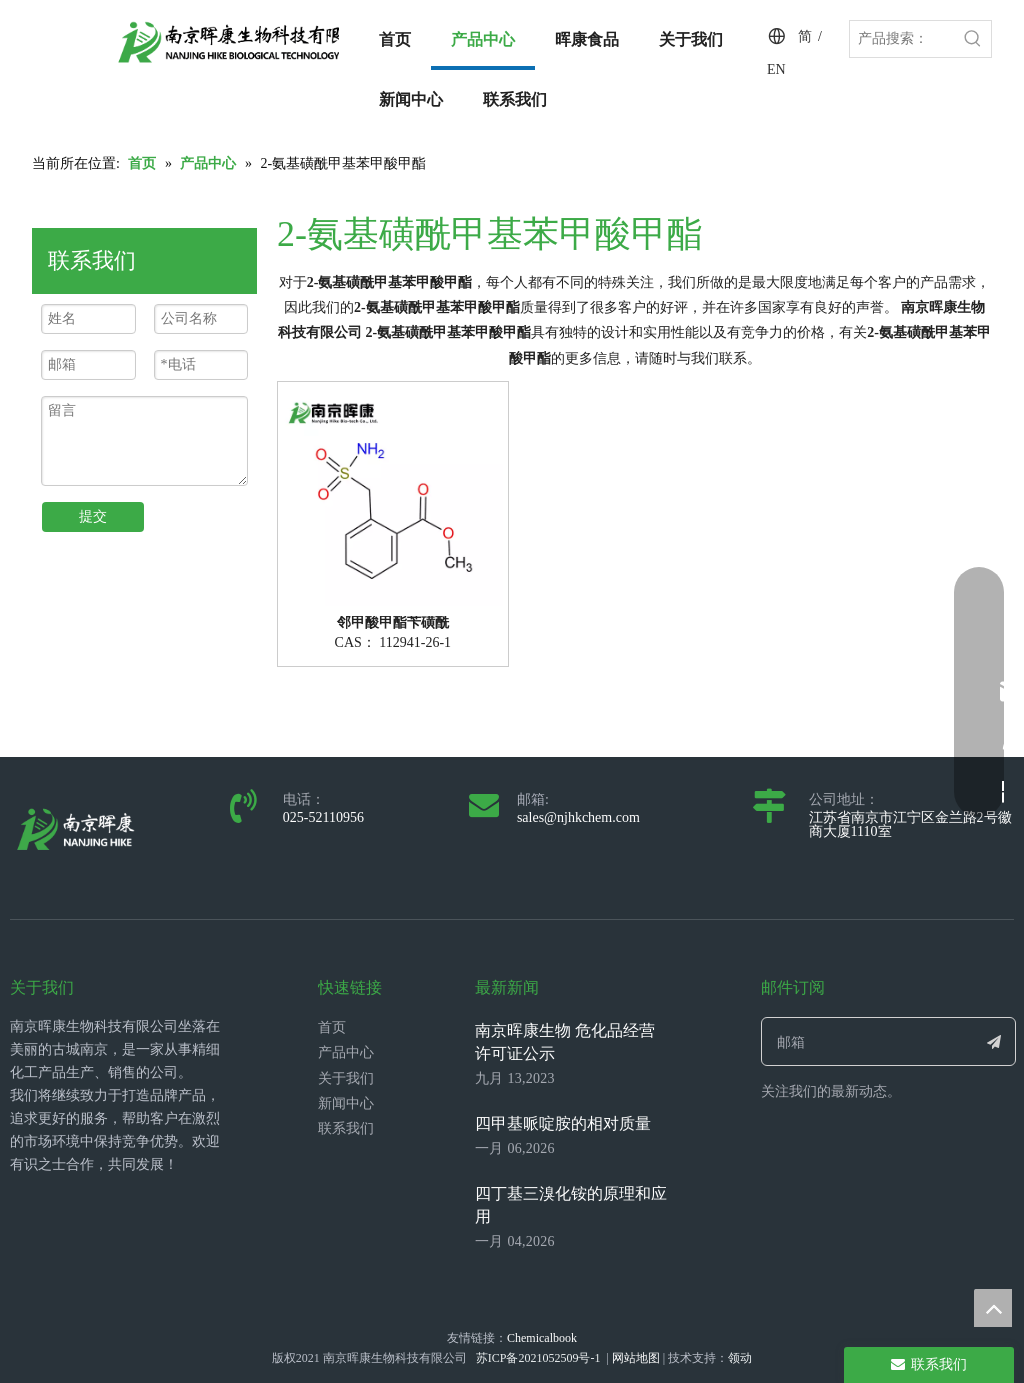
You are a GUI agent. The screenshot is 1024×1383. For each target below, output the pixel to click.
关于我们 (346, 1078)
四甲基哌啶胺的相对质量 (563, 1123)
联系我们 (346, 1128)
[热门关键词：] (973, 39)
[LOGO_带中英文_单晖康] (248, 42)
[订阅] (994, 1041)
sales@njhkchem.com (578, 817)
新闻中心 (346, 1103)
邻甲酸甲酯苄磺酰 (393, 623)
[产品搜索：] (902, 39)
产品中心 (346, 1052)
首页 (332, 1027)
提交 (93, 516)
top (993, 1308)
